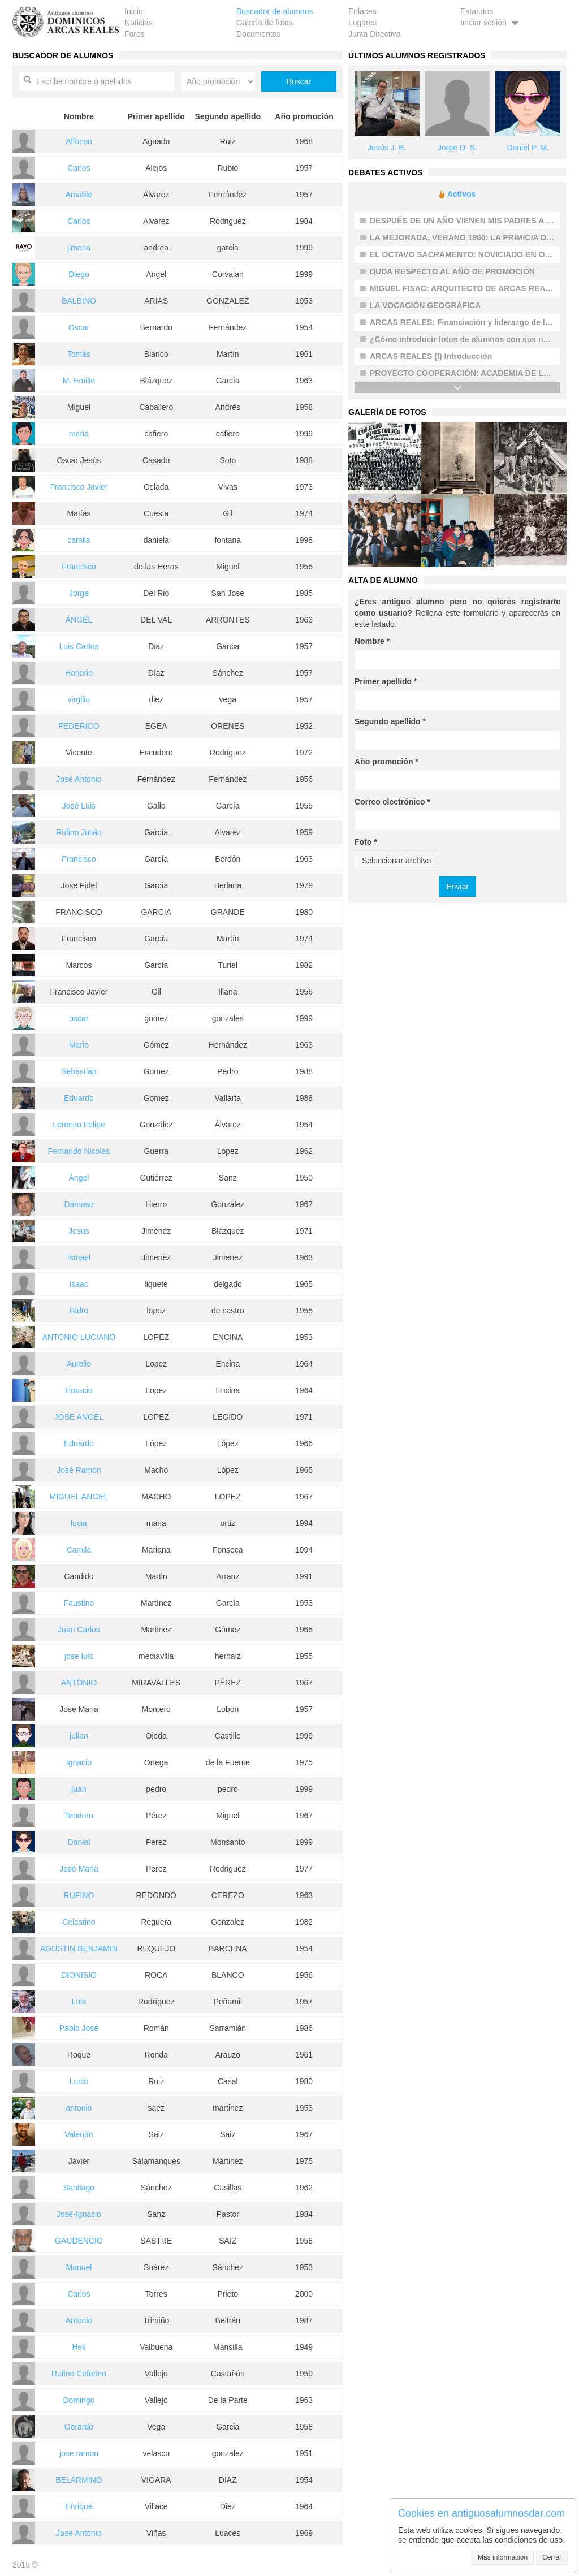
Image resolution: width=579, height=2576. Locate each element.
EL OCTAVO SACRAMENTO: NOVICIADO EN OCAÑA (469, 254)
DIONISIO (79, 1974)
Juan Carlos (79, 1629)
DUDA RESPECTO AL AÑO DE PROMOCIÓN (452, 271)
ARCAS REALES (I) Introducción (431, 356)
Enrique (78, 2506)
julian (79, 1735)
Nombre (372, 641)
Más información (503, 2557)
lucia (79, 1523)
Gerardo (78, 2426)
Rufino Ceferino (78, 2373)
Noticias (138, 22)
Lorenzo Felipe (79, 1124)
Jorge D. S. (457, 147)
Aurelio (79, 1363)
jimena (78, 247)
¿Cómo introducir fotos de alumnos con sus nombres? (473, 339)
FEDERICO (78, 726)
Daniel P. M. (527, 147)
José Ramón (79, 1470)
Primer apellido (386, 681)
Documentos (258, 33)
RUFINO (79, 1895)
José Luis (79, 805)
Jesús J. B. (387, 147)
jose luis (78, 1656)
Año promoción (386, 761)
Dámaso (78, 1204)
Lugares (362, 22)
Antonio (79, 2320)
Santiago (78, 2187)
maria (79, 433)
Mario (79, 1044)
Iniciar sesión (490, 22)
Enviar (457, 886)
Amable (79, 194)
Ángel (79, 1177)
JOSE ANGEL (78, 1416)
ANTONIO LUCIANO (79, 1337)
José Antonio (78, 779)
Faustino (79, 1602)
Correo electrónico (392, 801)
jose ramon (78, 2453)
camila (78, 539)
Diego (78, 274)
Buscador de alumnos (274, 11)
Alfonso (79, 141)
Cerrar (551, 2557)
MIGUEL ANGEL (79, 1496)
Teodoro (78, 1815)
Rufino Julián (79, 832)
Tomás (78, 353)
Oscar (78, 327)
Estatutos (476, 11)
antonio (79, 2107)
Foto (366, 841)
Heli (78, 2347)
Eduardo (79, 1098)
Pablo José (78, 2028)
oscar (78, 1018)
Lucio (79, 2081)
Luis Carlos (78, 646)
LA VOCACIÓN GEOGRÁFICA (425, 305)
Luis (79, 2001)
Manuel (79, 2267)
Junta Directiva (374, 33)
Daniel (79, 1842)
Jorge (79, 593)
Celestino (78, 1921)
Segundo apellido (390, 721)
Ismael (78, 1257)
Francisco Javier (78, 486)
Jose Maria (78, 1868)
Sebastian (78, 1071)
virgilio (79, 699)
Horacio (78, 1390)
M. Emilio (79, 380)
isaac (79, 1284)
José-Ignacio (79, 2214)
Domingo (78, 2400)
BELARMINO (78, 2479)
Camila (79, 1549)
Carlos (78, 167)
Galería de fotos (264, 22)
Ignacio (79, 1762)
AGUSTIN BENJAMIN (79, 1948)
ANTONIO (79, 1682)
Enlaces (362, 11)
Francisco (79, 566)
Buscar (299, 81)
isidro (79, 1310)
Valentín (78, 2134)
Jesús (78, 1230)
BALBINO (79, 300)
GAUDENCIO (79, 2240)
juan (78, 1788)
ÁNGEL (79, 619)
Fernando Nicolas (79, 1151)
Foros (134, 33)
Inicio (133, 11)
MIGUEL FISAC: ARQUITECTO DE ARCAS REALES (465, 288)
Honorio (79, 672)
